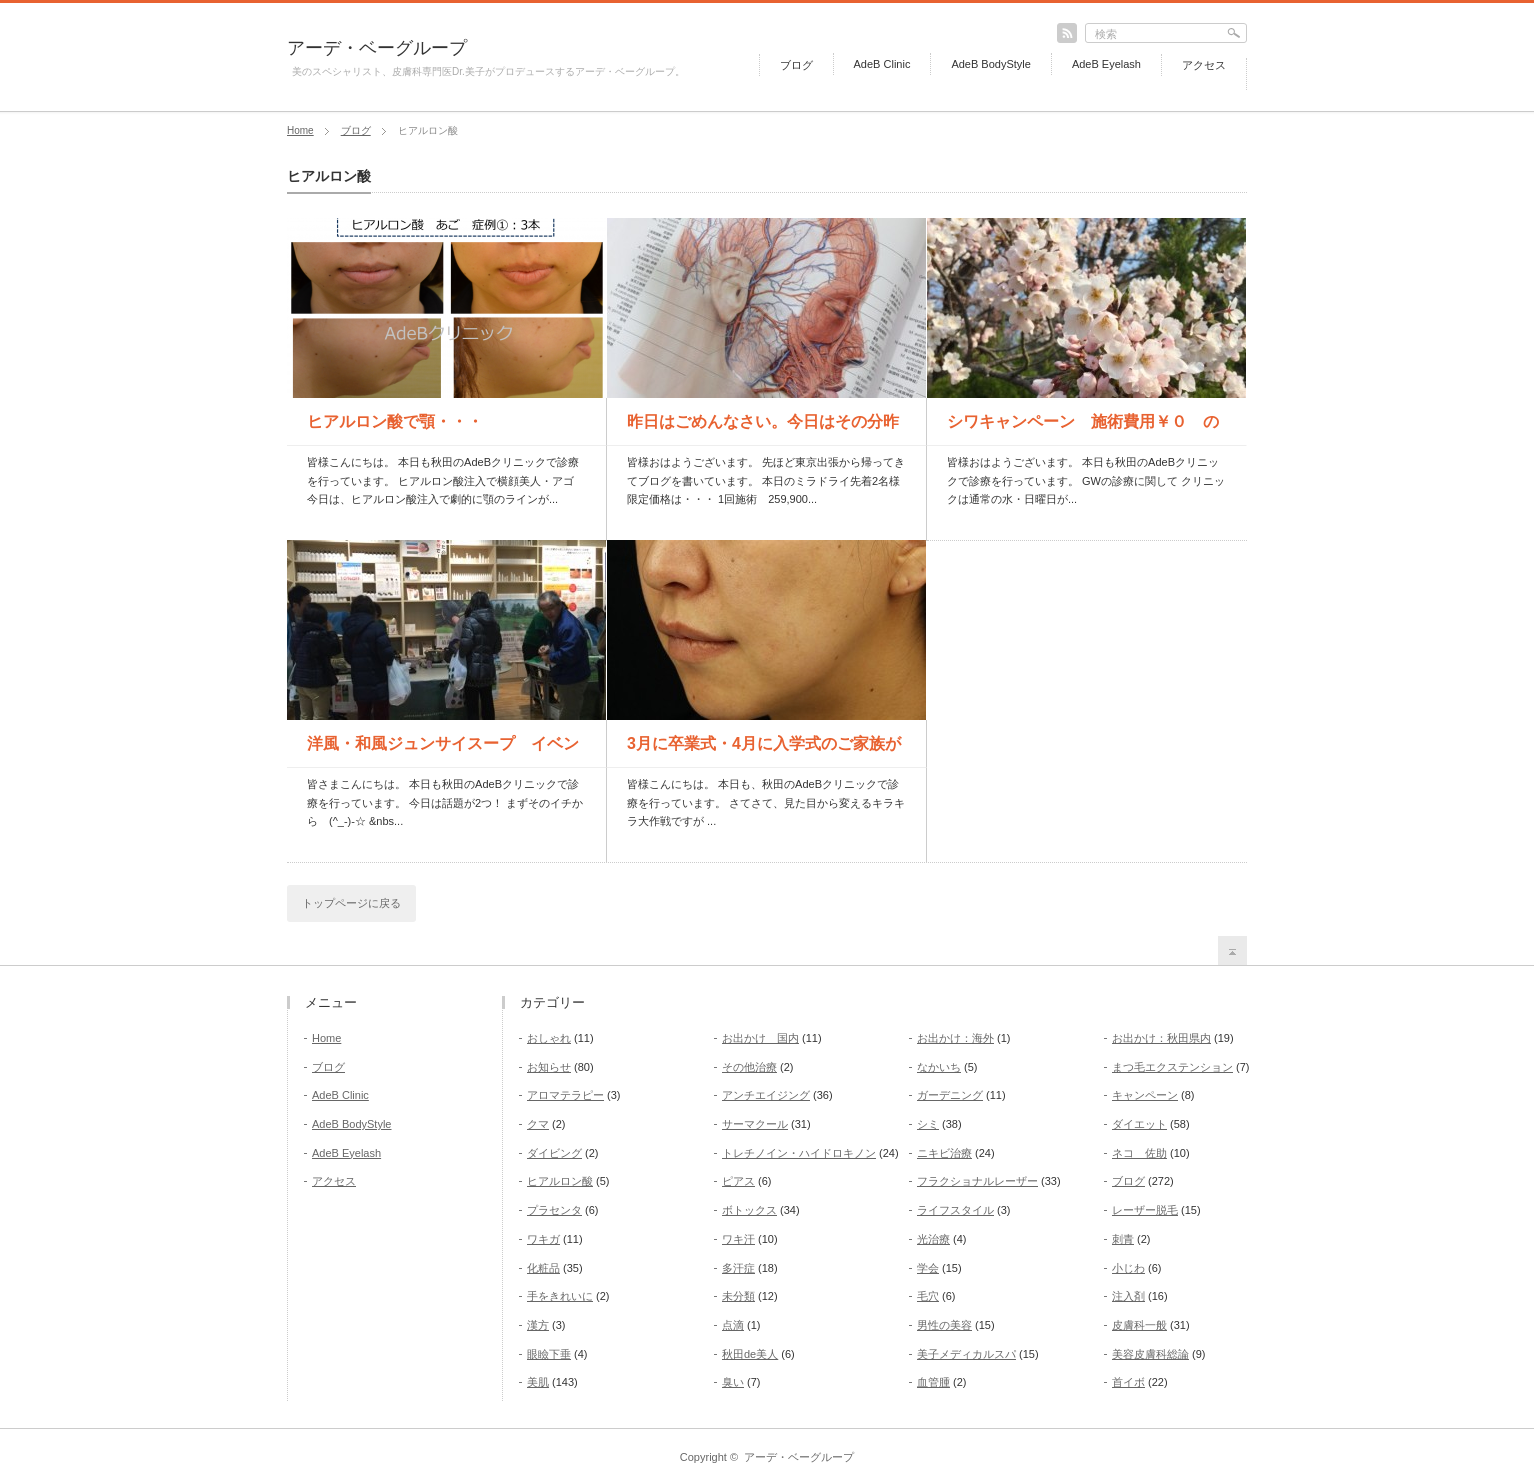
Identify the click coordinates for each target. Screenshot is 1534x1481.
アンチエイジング (766, 1095)
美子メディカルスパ (966, 1354)
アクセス (1204, 65)
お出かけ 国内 (760, 1038)
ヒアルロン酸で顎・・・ (395, 421)
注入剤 (1128, 1296)
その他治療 (749, 1067)
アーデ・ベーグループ (377, 48)
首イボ (1128, 1382)
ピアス (738, 1181)
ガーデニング (950, 1095)
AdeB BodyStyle (991, 64)
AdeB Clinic (882, 64)
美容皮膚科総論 (1150, 1354)
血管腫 (933, 1382)
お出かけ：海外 (955, 1038)
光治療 (933, 1239)
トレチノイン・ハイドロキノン (799, 1153)
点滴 (733, 1325)
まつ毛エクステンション (1172, 1067)
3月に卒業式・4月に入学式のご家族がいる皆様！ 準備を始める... (764, 751)
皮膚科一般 (1139, 1325)
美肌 (538, 1382)
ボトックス (749, 1210)
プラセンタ (554, 1210)
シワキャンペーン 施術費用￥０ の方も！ (1083, 429)
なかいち (939, 1067)
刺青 (1123, 1239)
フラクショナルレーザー (977, 1181)
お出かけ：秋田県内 (1161, 1038)
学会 (928, 1268)
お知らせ (549, 1067)
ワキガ (543, 1239)
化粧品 (543, 1268)
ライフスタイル (955, 1210)
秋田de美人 (750, 1354)
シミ (928, 1124)
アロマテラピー (565, 1095)
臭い (733, 1382)
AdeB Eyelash (1106, 64)
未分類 (738, 1296)
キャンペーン (1145, 1095)
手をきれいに (560, 1296)
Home (300, 130)
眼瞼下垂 (549, 1354)
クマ (538, 1124)
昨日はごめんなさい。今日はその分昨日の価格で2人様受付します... (763, 429)
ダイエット (1139, 1124)
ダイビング (554, 1153)
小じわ (1128, 1268)
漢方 (538, 1325)
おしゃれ (549, 1038)
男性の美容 (944, 1325)
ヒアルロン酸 (560, 1181)
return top (1232, 950)
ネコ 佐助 (1139, 1153)
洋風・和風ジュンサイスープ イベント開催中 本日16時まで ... (443, 751)
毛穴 (928, 1296)
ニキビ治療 (944, 1153)
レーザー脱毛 (1145, 1210)
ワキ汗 (738, 1239)
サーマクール (755, 1124)
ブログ (796, 65)
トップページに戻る (351, 903)
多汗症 (738, 1268)
